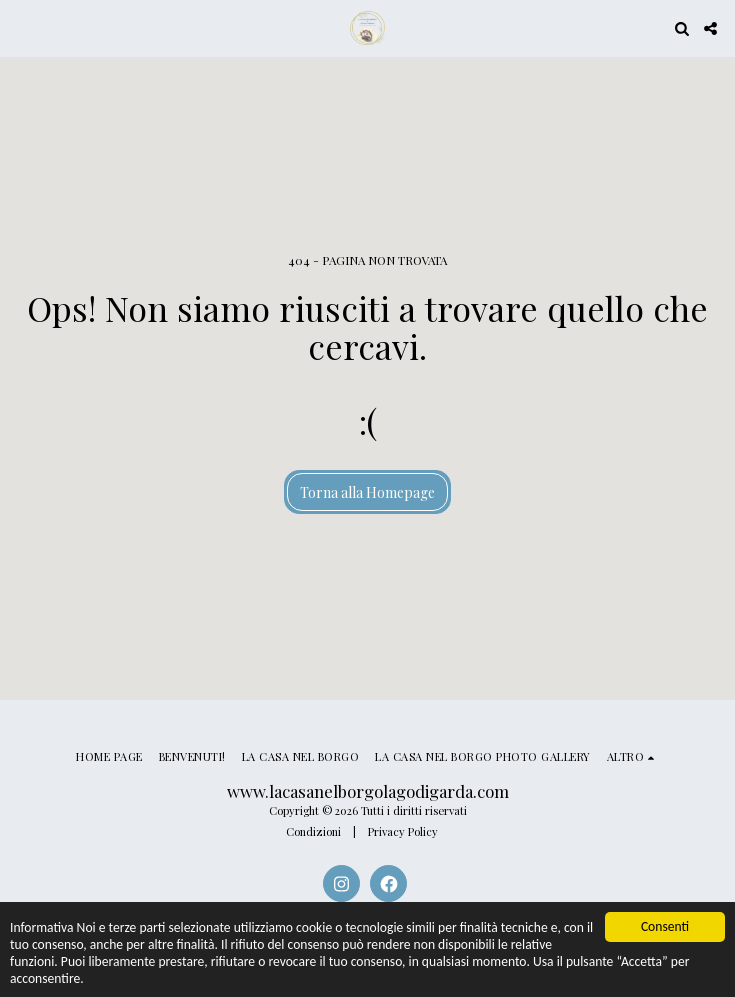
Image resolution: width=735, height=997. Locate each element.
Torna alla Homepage (367, 492)
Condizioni (313, 831)
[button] (22, 27)
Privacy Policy (403, 831)
